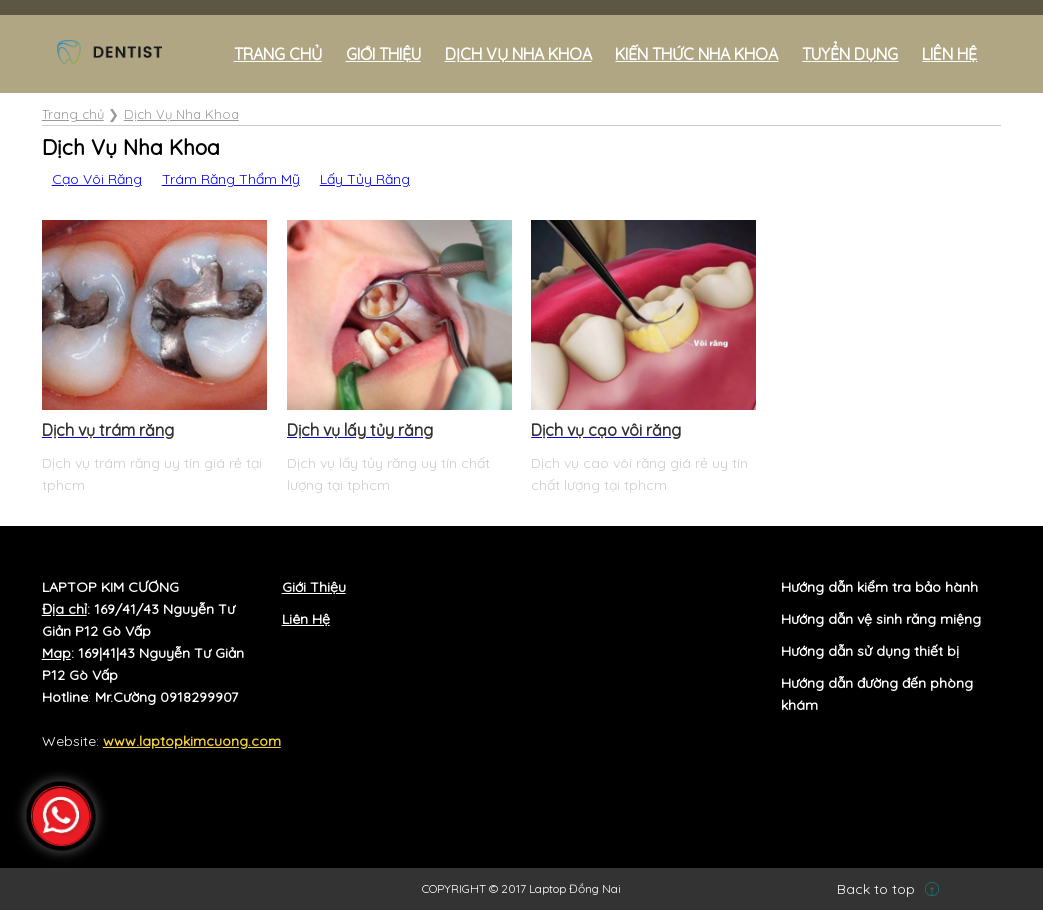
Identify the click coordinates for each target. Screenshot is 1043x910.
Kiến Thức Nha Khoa (696, 54)
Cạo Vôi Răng (97, 179)
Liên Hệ (306, 619)
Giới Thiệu (383, 54)
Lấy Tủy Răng (365, 179)
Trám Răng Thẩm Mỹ (231, 179)
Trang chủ (278, 54)
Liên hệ (949, 54)
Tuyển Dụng (850, 54)
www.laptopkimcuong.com (192, 741)
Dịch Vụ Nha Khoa (518, 54)
